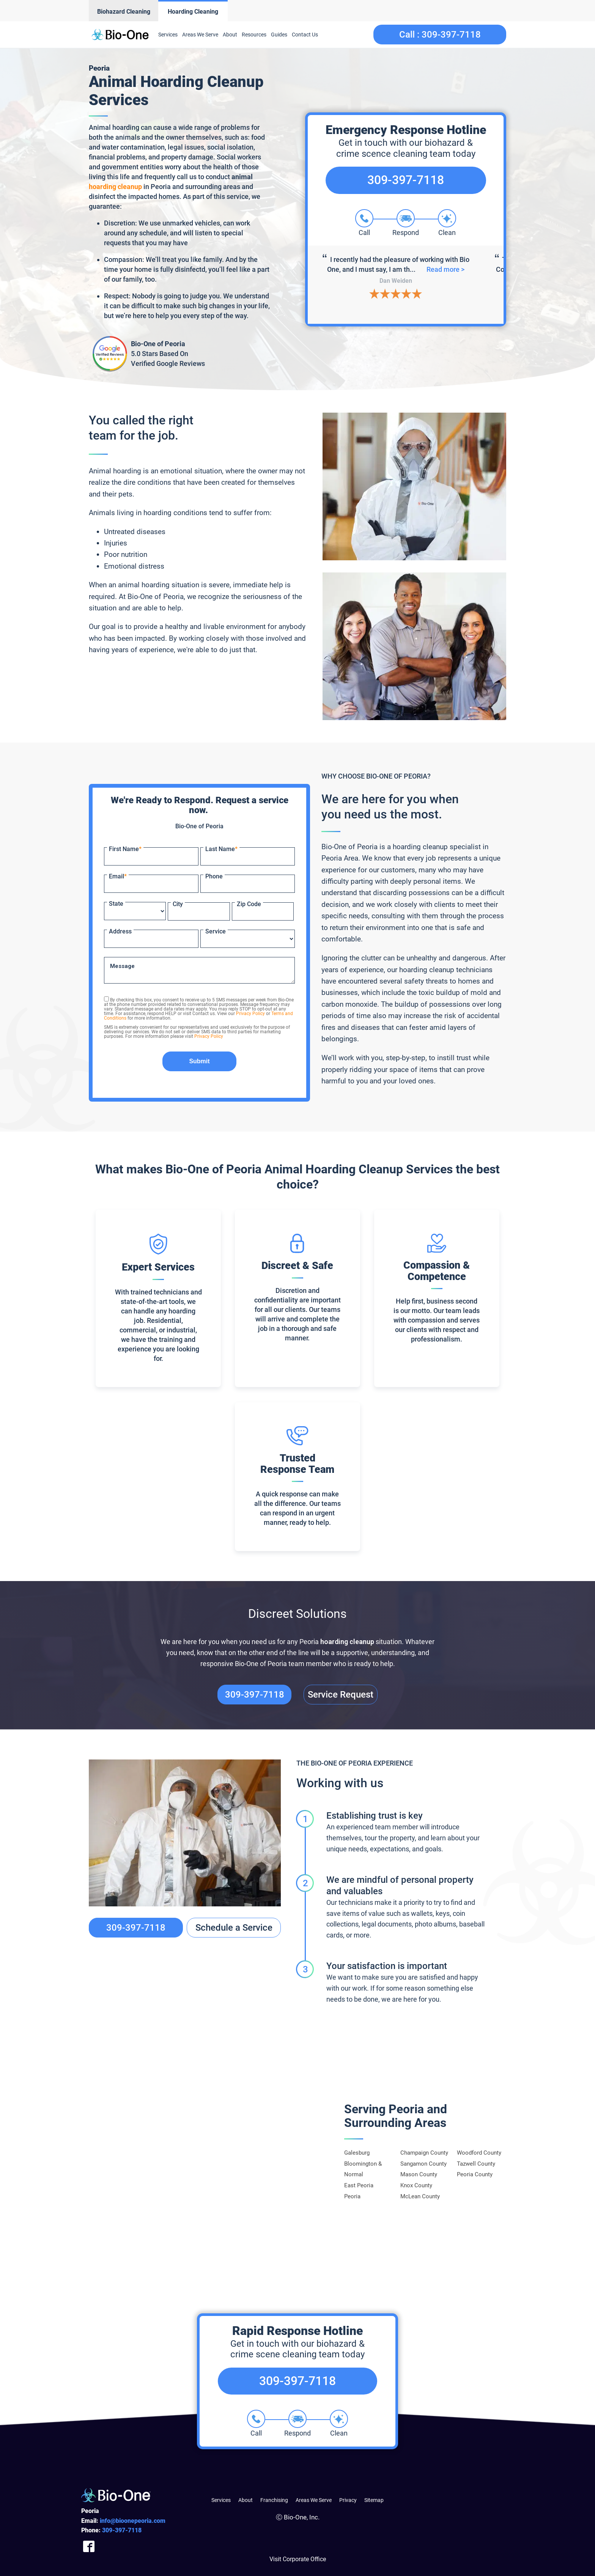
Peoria (352, 2196)
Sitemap (374, 2500)
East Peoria (358, 2185)
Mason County (418, 2174)
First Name (125, 849)
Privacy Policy (250, 1013)
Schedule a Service (233, 1927)
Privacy (348, 2500)
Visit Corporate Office (297, 2559)
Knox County (416, 2185)
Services (168, 35)
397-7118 (122, 2530)
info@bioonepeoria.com (132, 2520)
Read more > (440, 274)
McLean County (420, 2196)
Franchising (274, 2500)
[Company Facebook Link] (88, 2546)
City (178, 904)
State (116, 903)
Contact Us (305, 35)
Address (120, 931)
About (230, 35)
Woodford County (479, 2152)
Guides (279, 35)
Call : (440, 34)
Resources (254, 35)
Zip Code (249, 904)
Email (118, 876)
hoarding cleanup (115, 187)
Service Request (340, 1694)
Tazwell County (476, 2163)
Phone (214, 876)
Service (215, 931)
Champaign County (424, 2152)
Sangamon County (423, 2163)
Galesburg (357, 2152)
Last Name (221, 849)
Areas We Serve (200, 35)
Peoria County (475, 2174)
